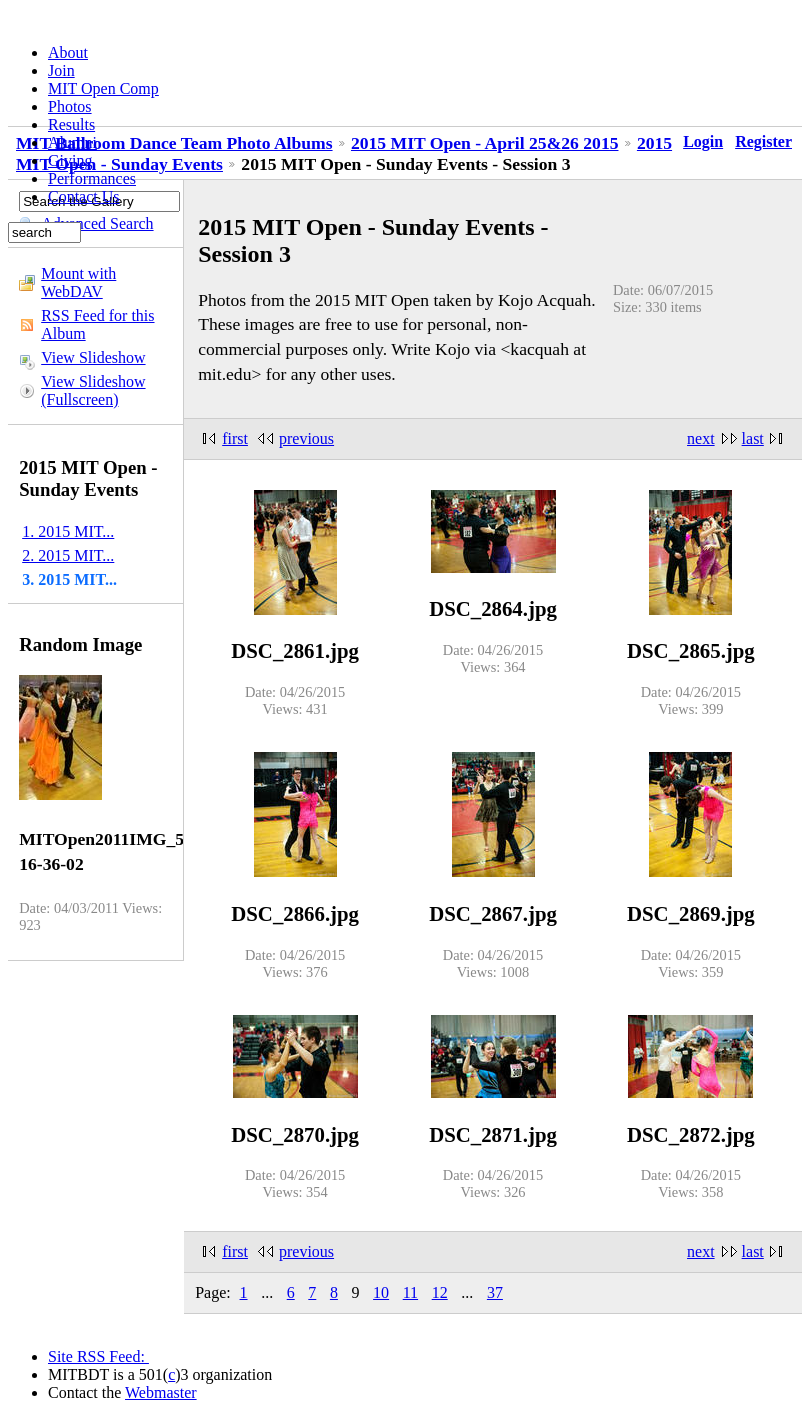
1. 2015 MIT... (68, 531)
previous (306, 438)
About (68, 52)
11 (410, 1292)
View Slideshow (93, 357)
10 (381, 1292)
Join (61, 70)
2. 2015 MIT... (68, 555)
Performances (92, 178)
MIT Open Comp (103, 88)
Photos (70, 106)
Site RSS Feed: (98, 1356)
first (235, 438)
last (753, 438)
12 (440, 1292)
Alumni (72, 142)
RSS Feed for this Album (97, 324)
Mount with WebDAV (78, 282)
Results (71, 124)
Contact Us (84, 196)
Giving (70, 160)
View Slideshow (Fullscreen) (93, 390)
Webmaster (161, 1392)
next (701, 438)
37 (495, 1292)
